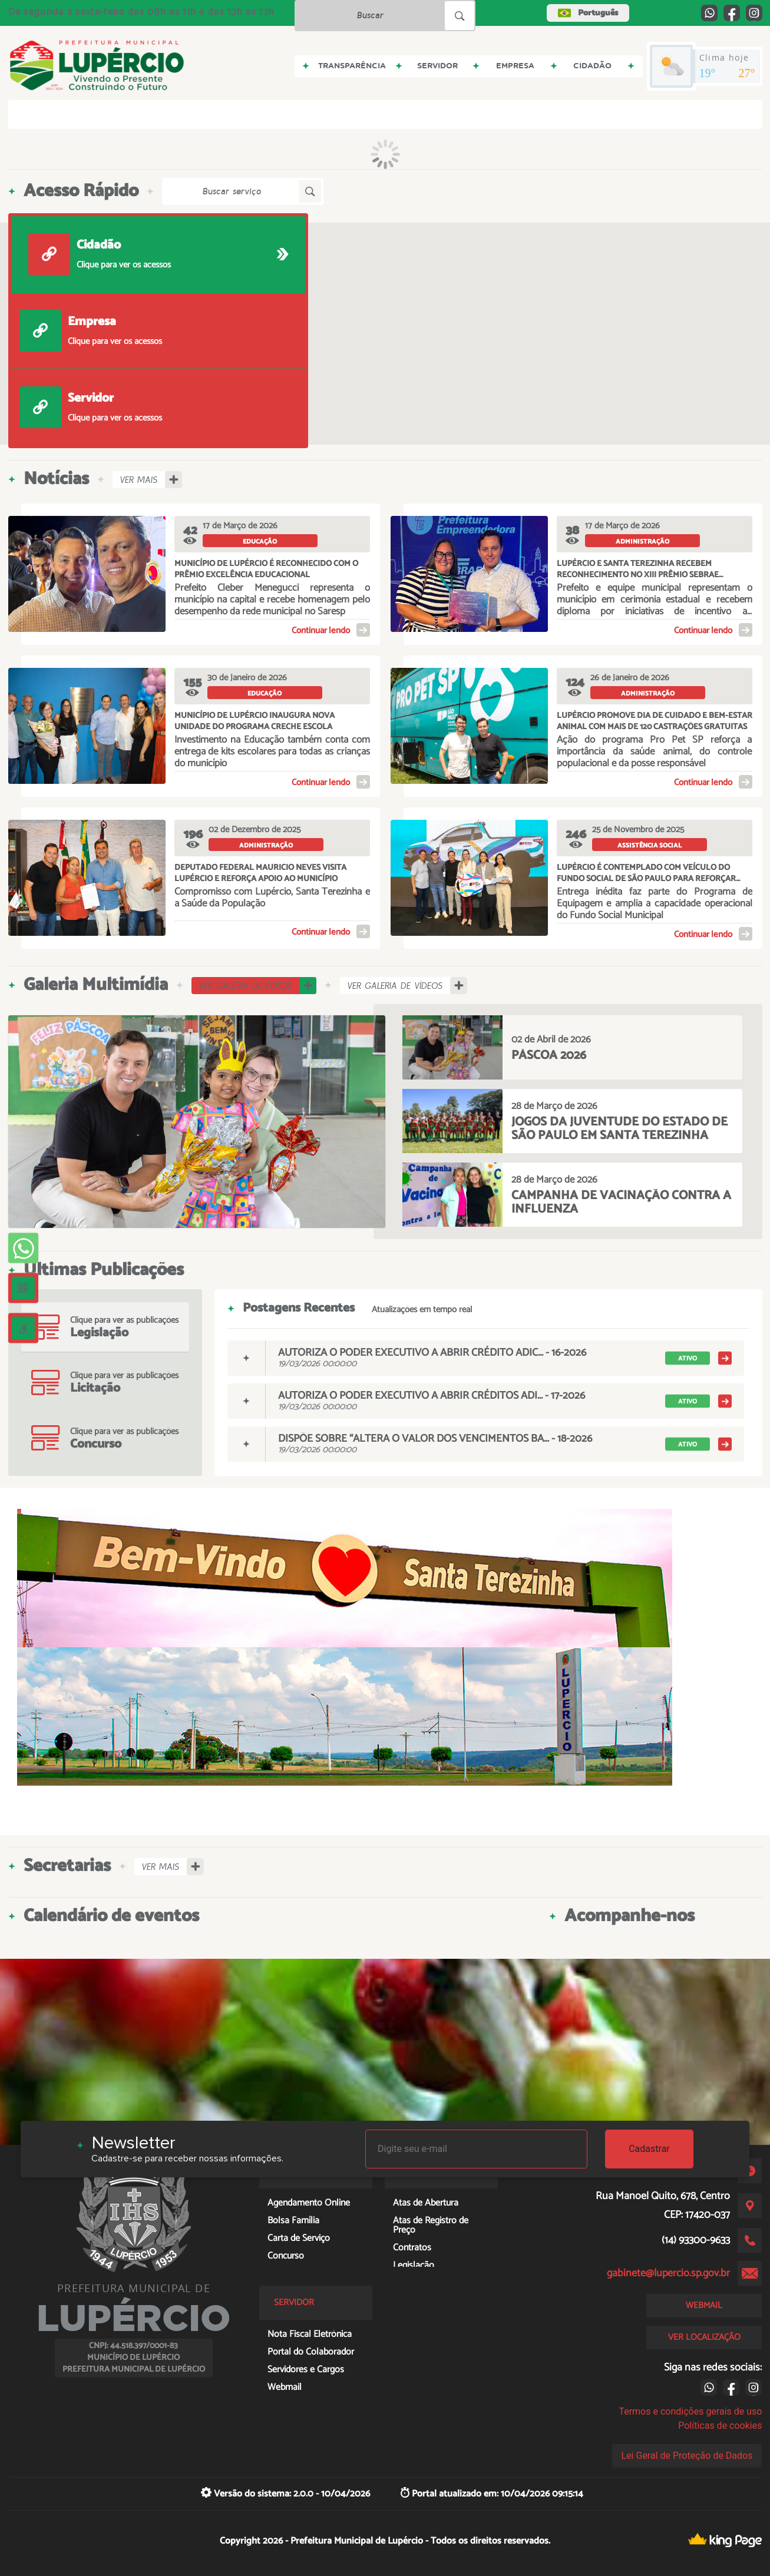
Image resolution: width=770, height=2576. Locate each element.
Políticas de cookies (720, 2425)
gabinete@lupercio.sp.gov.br (668, 2273)
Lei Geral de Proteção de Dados (687, 2455)
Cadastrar (649, 2148)
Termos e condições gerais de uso (690, 2411)
